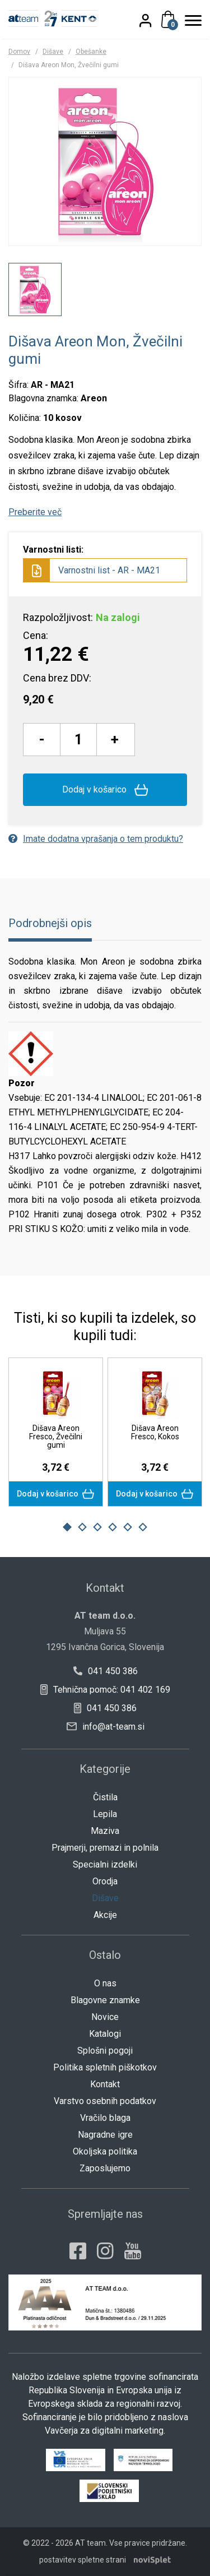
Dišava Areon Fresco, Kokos (155, 1432)
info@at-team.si (105, 1726)
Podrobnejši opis (50, 923)
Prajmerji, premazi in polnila (105, 1847)
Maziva (105, 1831)
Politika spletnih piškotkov (105, 2067)
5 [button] (127, 1527)
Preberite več (35, 512)
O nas (105, 1983)
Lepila (105, 1814)
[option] (35, 289)
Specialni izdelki (105, 1864)
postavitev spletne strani (82, 2559)
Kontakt (105, 2084)
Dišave (53, 51)
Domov (19, 51)
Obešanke (91, 51)
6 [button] (143, 1527)
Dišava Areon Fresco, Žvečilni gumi (55, 1436)
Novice (105, 2017)
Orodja (105, 1881)
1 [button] (67, 1527)
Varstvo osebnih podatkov (105, 2101)
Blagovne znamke (105, 2000)
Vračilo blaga (105, 2117)
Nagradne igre (105, 2134)
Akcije (105, 1915)
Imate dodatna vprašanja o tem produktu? (95, 839)
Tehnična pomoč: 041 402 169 (105, 1689)
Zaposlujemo (105, 2168)
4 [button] (112, 1527)
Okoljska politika (105, 2151)
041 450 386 (105, 1671)
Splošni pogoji (105, 2050)
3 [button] (97, 1527)
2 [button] (82, 1527)
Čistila (105, 1797)
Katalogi (105, 2033)
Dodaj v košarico (105, 790)
